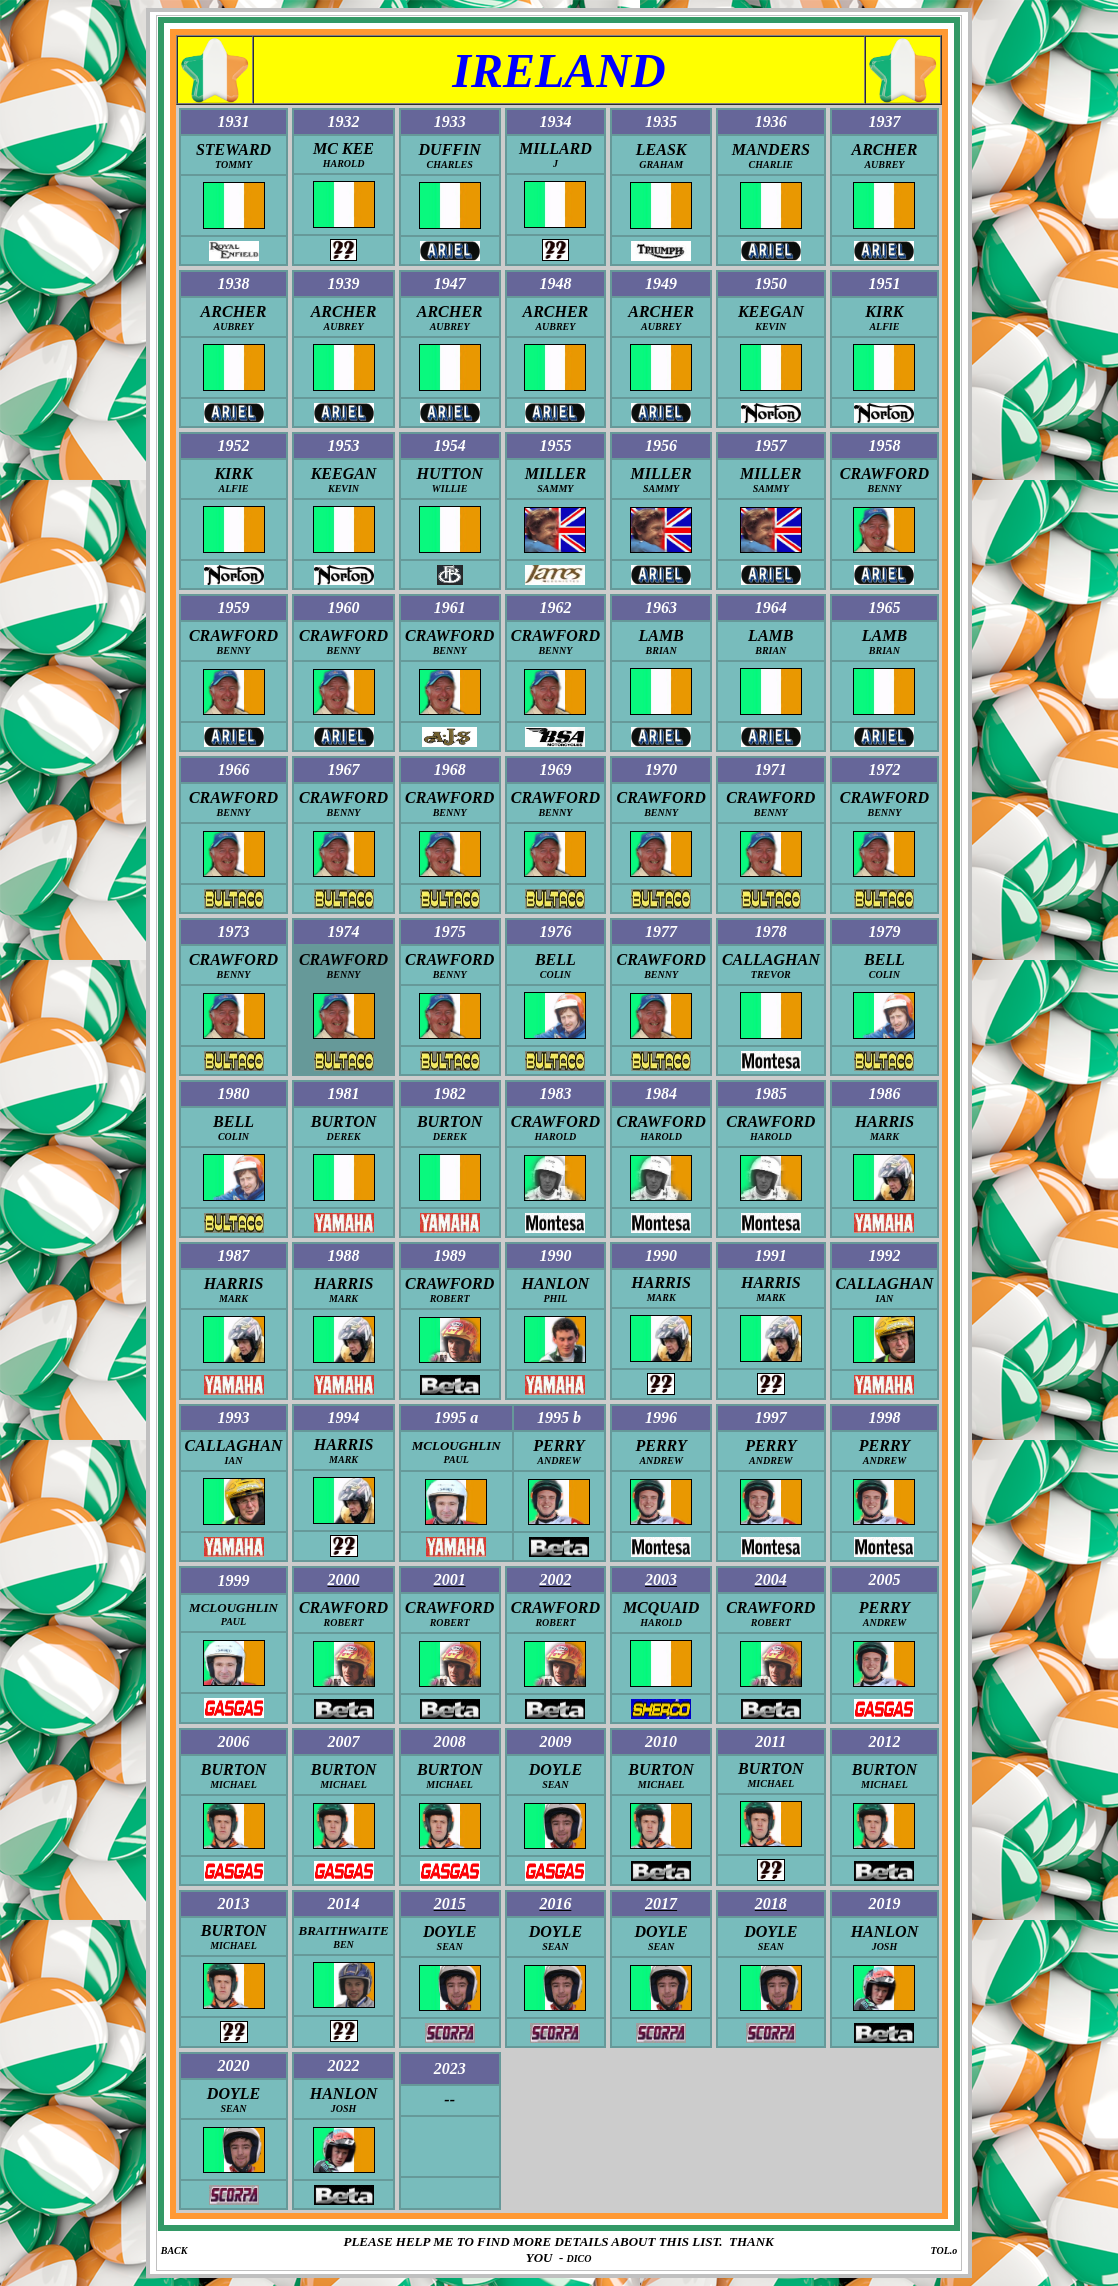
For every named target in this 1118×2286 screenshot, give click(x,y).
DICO (579, 2258)
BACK (174, 2250)
